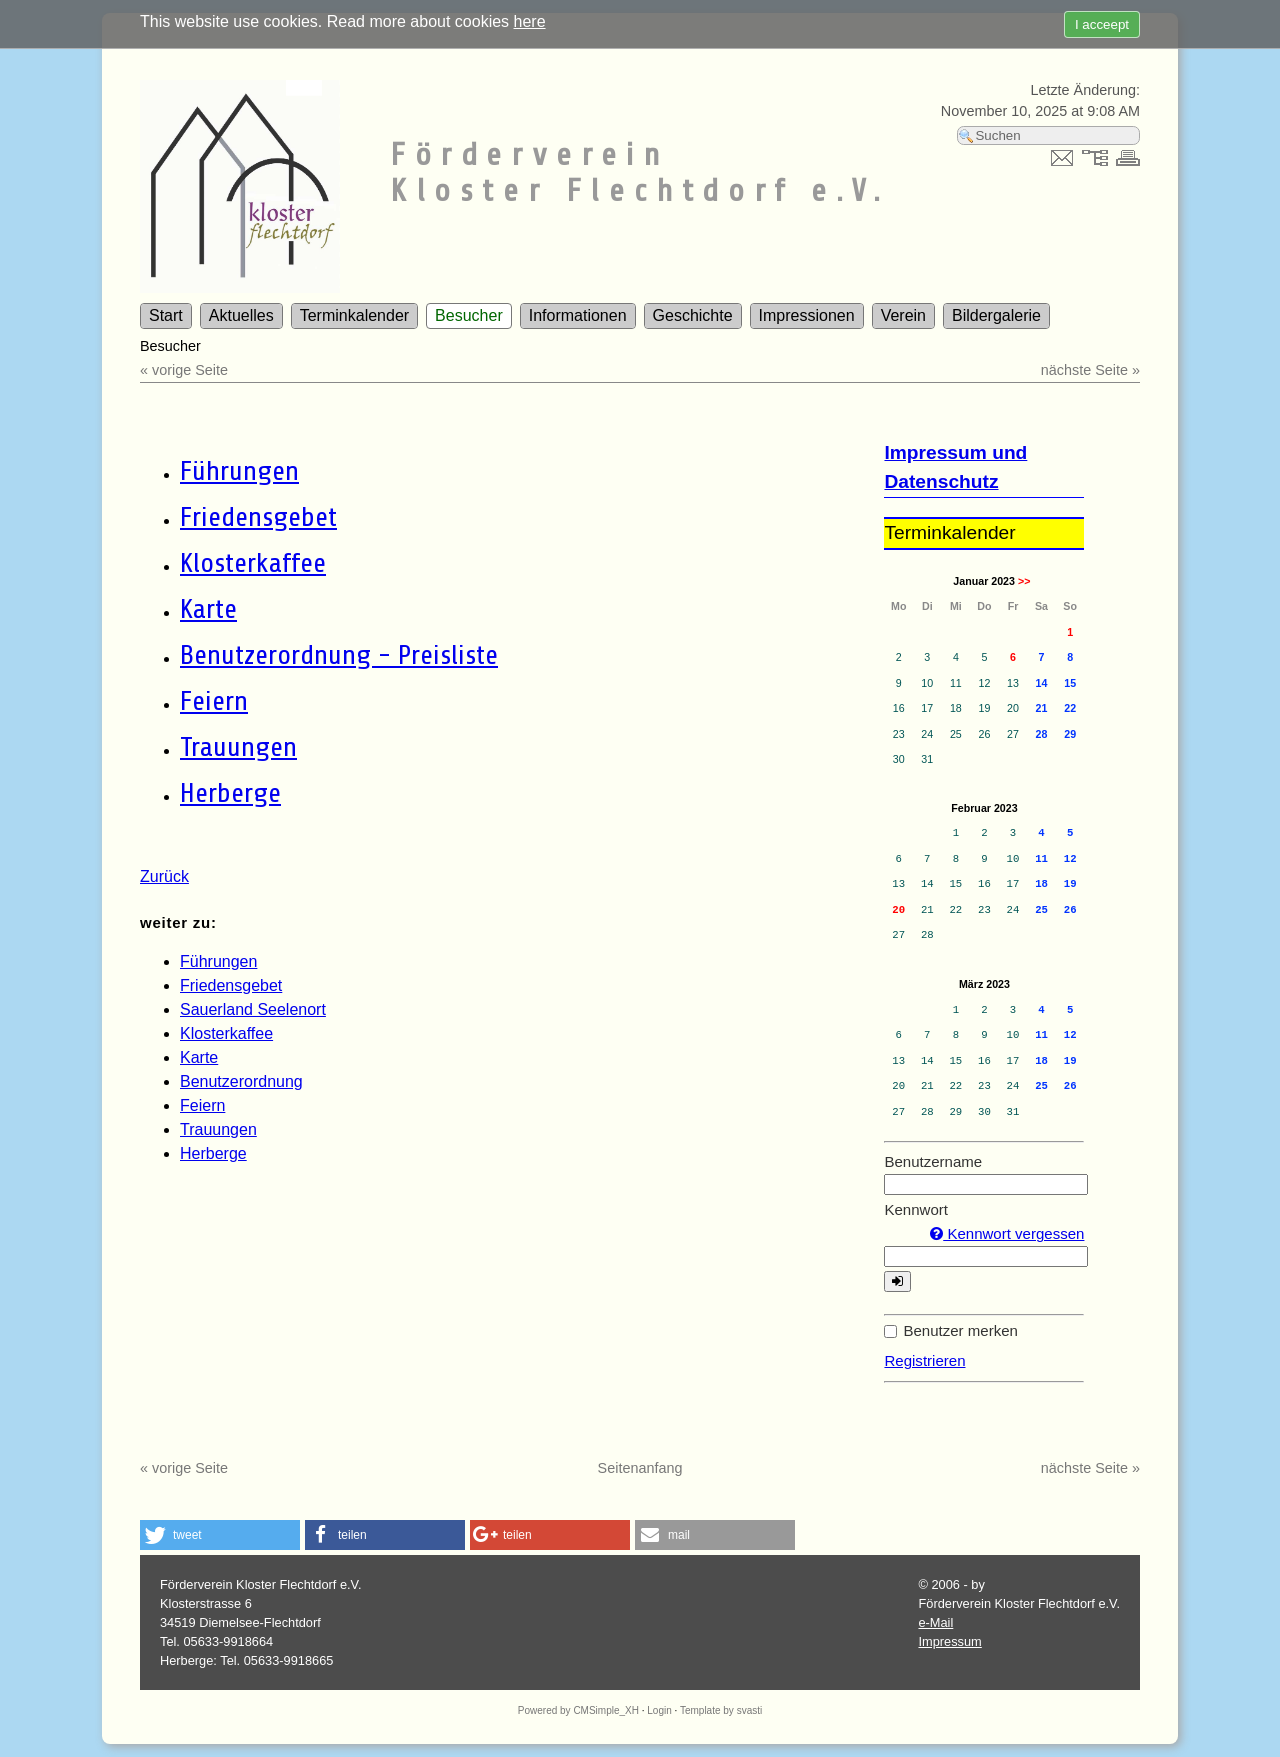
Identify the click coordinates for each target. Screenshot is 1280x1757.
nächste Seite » (1090, 370)
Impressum (949, 1641)
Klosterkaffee (253, 563)
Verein (903, 315)
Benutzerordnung (241, 1081)
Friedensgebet (258, 517)
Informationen (578, 315)
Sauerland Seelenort (253, 1009)
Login (659, 1710)
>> (1024, 581)
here (530, 21)
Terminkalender (354, 315)
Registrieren (924, 1360)
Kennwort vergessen (1007, 1233)
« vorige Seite (184, 370)
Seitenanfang (640, 1468)
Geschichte (693, 315)
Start (166, 315)
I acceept (1102, 24)
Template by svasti (721, 1710)
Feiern (214, 701)
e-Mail (935, 1622)
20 (898, 910)
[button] (220, 1535)
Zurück (164, 876)
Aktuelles (241, 315)
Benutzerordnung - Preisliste (339, 655)
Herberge (230, 793)
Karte (208, 609)
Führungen (239, 471)
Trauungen (238, 747)
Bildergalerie (996, 315)
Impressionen (807, 315)
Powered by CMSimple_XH (578, 1710)
